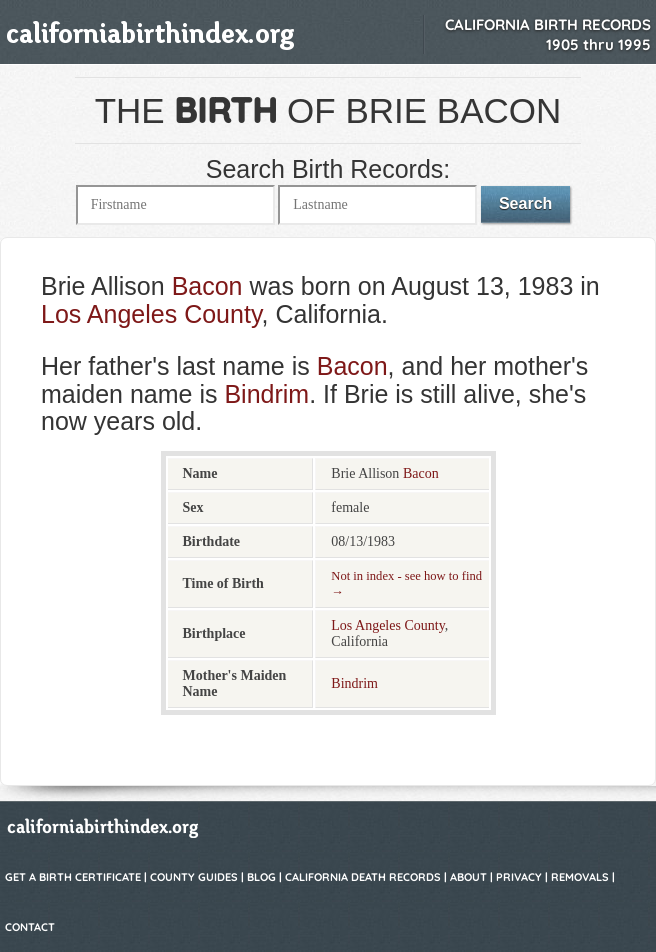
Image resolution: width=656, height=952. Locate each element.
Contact (30, 927)
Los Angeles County (151, 314)
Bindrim (266, 394)
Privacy (519, 877)
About (468, 877)
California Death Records (363, 877)
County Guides (194, 877)
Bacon (207, 286)
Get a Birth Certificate (73, 877)
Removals (580, 877)
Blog (261, 877)
